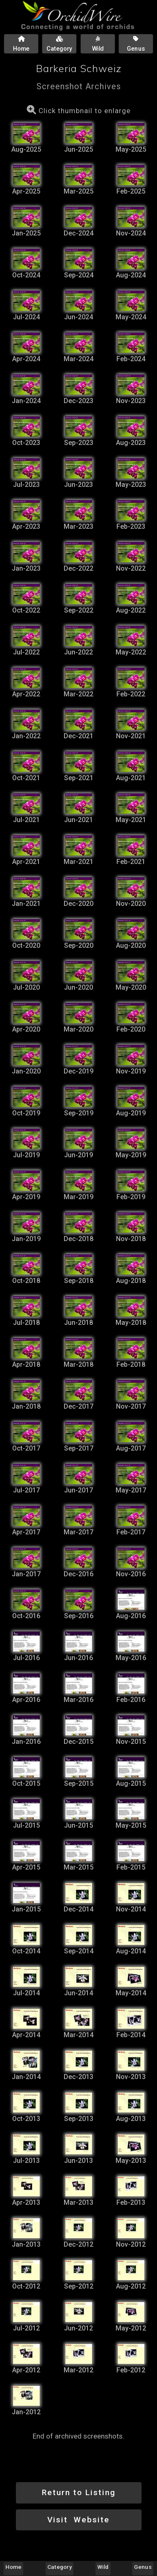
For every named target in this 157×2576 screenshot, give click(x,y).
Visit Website (78, 2519)
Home (13, 2566)
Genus (142, 2566)
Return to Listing (79, 2492)
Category (59, 2566)
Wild (103, 2566)
